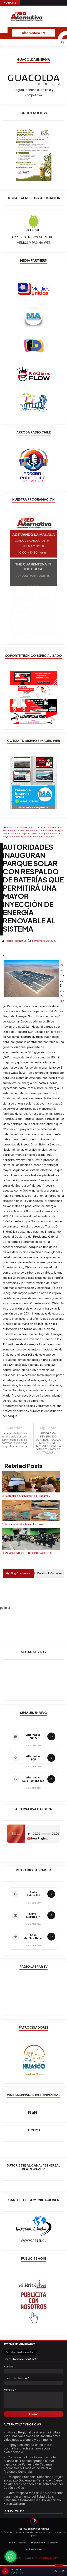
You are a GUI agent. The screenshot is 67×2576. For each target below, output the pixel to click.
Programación (37, 2542)
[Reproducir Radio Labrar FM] (51, 1894)
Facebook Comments (49, 1573)
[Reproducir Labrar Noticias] (51, 1915)
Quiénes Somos (33, 2549)
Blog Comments (18, 1573)
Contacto (53, 2542)
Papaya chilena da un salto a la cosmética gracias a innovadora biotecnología (28, 2448)
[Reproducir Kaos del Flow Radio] (51, 1937)
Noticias (22, 2542)
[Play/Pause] (5, 2571)
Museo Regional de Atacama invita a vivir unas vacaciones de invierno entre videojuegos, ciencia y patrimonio (32, 2436)
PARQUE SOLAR (29, 830)
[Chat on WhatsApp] (10, 2556)
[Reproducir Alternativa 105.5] (51, 1736)
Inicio (12, 2542)
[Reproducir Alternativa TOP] (51, 1758)
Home (10, 827)
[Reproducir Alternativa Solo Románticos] (51, 1779)
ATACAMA (22, 827)
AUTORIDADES (39, 827)
